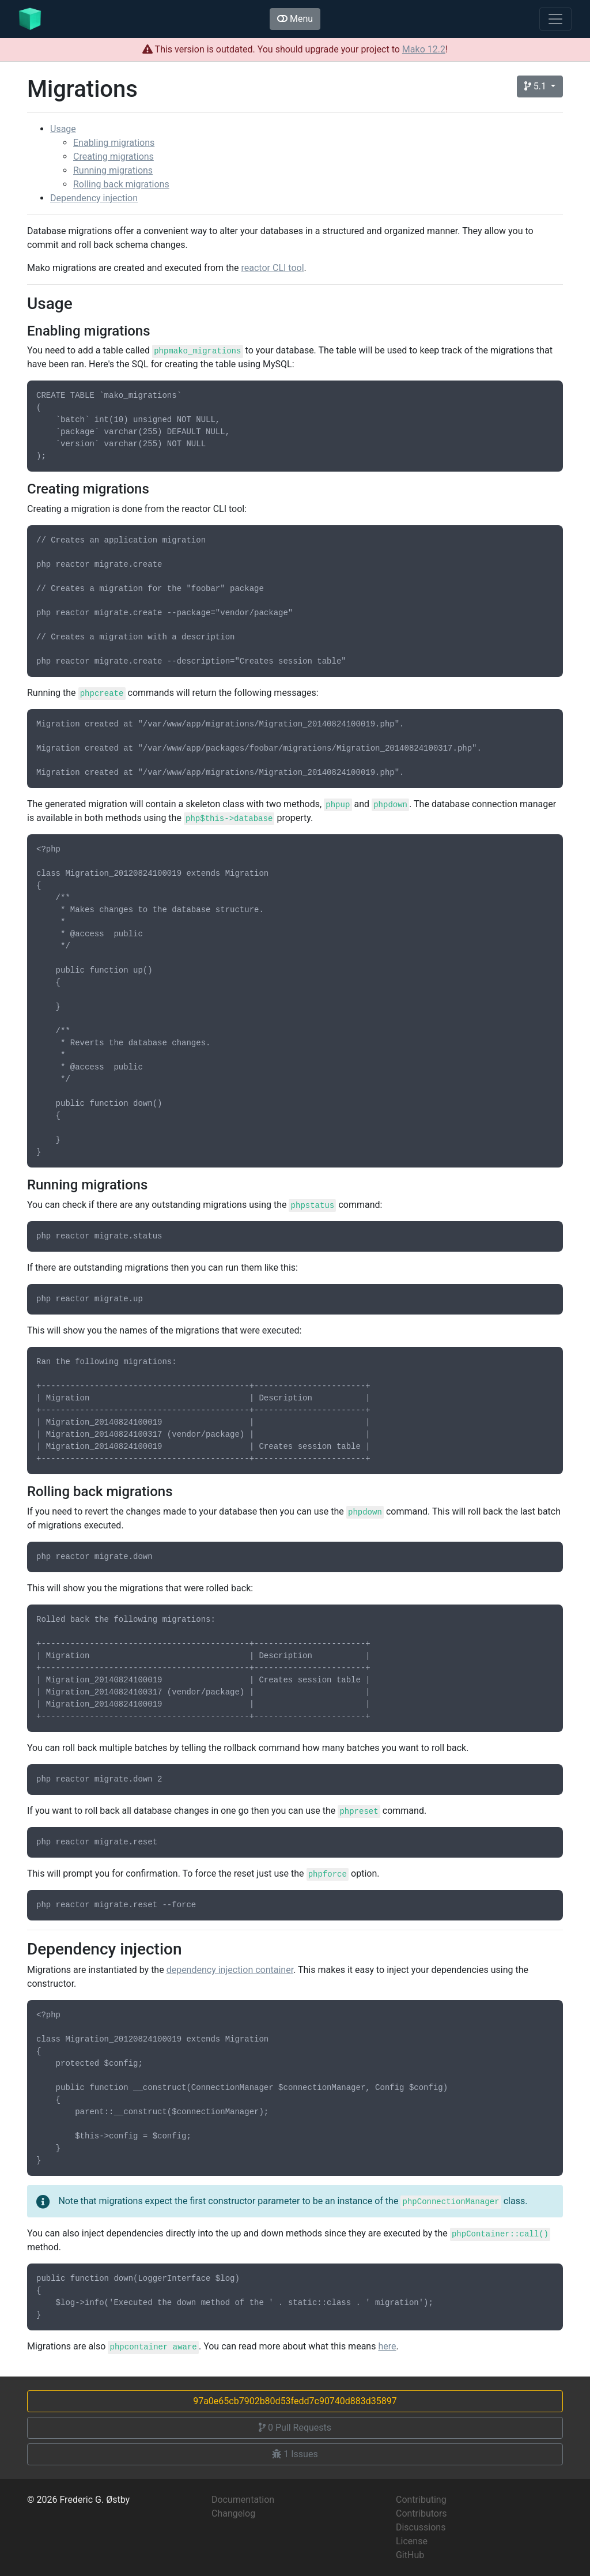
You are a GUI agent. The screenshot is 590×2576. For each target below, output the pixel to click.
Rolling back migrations (121, 184)
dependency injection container (230, 1969)
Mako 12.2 (423, 49)
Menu (295, 18)
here (387, 2346)
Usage (63, 128)
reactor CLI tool (272, 267)
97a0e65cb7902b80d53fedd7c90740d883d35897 (295, 2401)
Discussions (420, 2527)
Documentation (242, 2499)
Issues (294, 2454)
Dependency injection (94, 198)
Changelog (233, 2513)
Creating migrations (113, 156)
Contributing (421, 2499)
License (412, 2541)
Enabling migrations (113, 142)
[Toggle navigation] (555, 19)
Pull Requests (295, 2427)
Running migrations (113, 170)
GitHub (410, 2554)
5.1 (536, 86)
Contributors (421, 2513)
